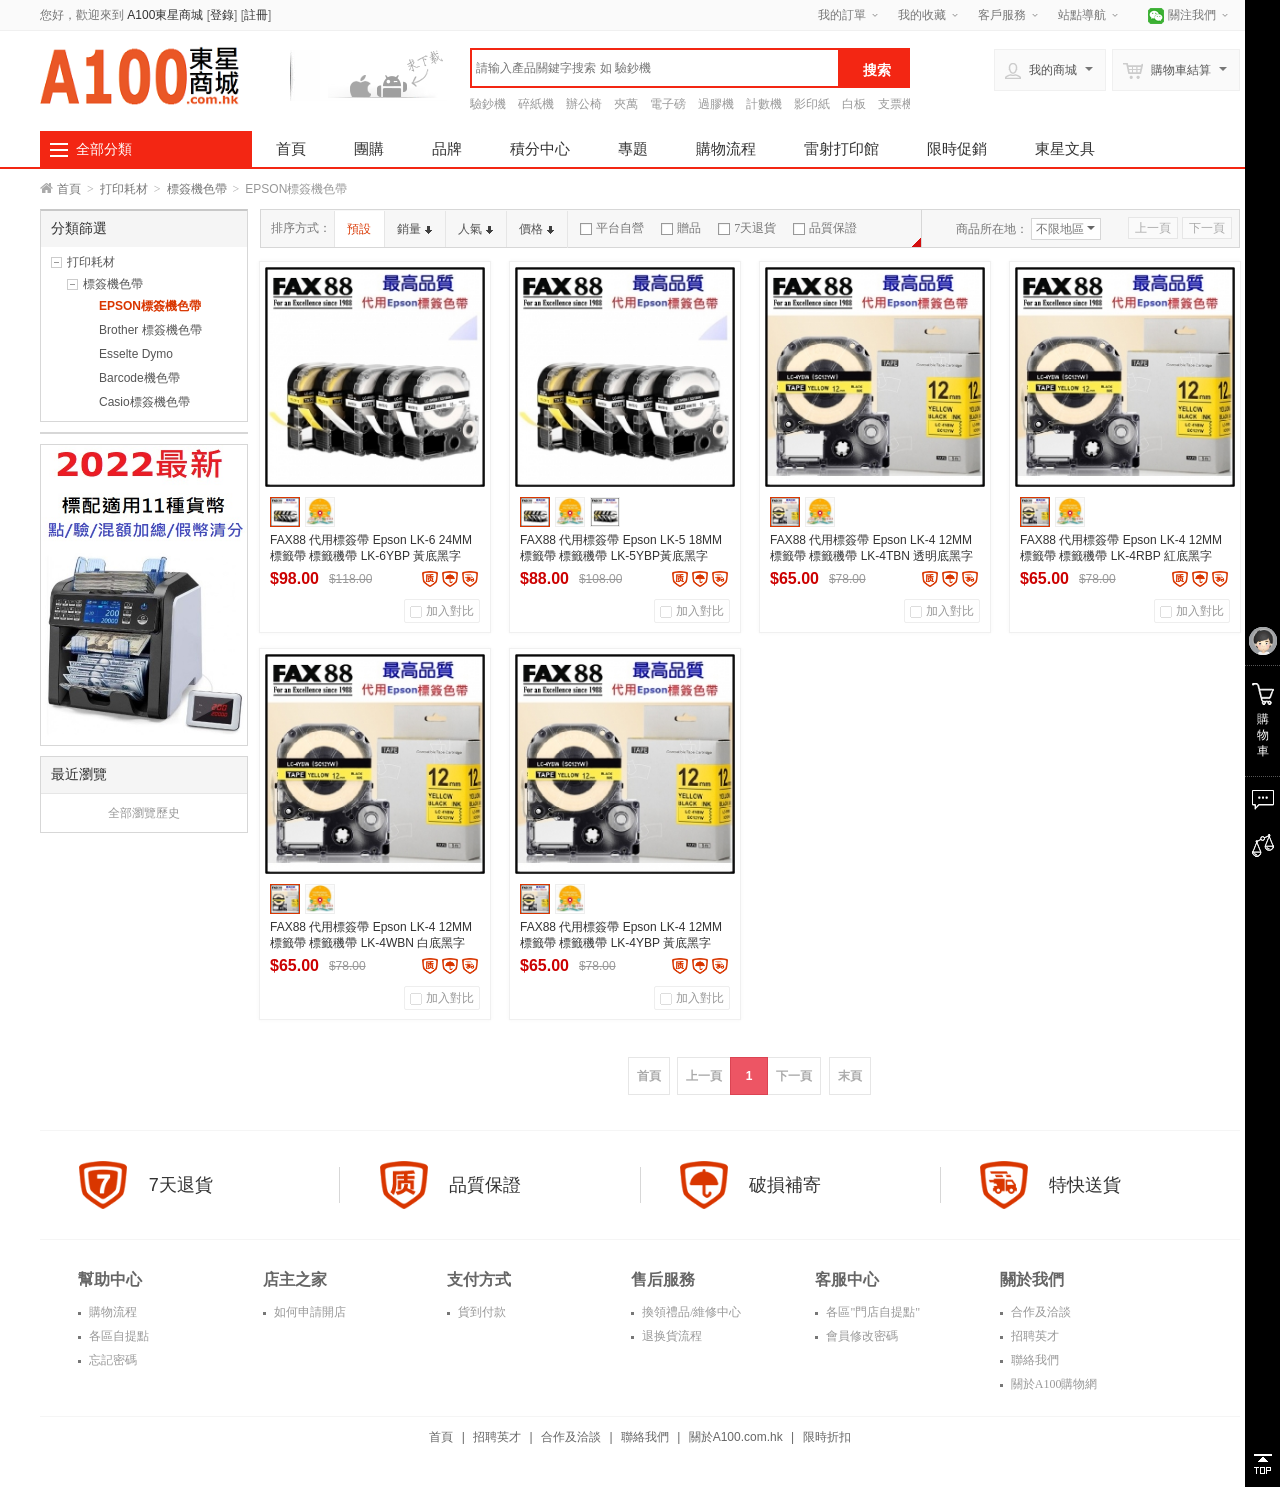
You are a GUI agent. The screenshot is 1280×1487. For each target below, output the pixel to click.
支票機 (896, 104)
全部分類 (104, 149)
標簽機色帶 (197, 189)
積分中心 (540, 148)
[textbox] (655, 68)
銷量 (414, 229)
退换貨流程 (670, 1336)
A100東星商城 (165, 15)
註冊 (256, 15)
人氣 (475, 229)
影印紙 (812, 104)
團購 (369, 148)
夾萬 (626, 104)
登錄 (222, 15)
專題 (633, 148)
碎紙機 (536, 104)
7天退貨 (747, 228)
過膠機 (716, 104)
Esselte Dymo (136, 354)
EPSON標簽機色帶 (150, 306)
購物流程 (726, 148)
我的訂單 (842, 15)
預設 (359, 229)
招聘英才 (1033, 1336)
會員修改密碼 (860, 1336)
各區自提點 (117, 1336)
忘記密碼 (111, 1360)
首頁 (291, 148)
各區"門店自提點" (871, 1312)
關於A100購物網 (1053, 1384)
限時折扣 (827, 1437)
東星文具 (1065, 148)
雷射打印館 (841, 148)
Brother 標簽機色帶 (150, 330)
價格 (536, 229)
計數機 (764, 104)
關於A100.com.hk (736, 1437)
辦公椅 (584, 104)
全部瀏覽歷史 (144, 813)
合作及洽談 (1039, 1312)
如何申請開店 (308, 1312)
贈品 (681, 228)
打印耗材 (124, 189)
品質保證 (825, 228)
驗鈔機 (488, 104)
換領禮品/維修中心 (690, 1312)
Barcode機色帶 (139, 378)
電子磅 (668, 104)
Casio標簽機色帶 (144, 402)
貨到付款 (480, 1312)
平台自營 (612, 228)
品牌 (447, 148)
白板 (854, 104)
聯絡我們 (1033, 1360)
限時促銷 (957, 148)
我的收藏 (922, 15)
